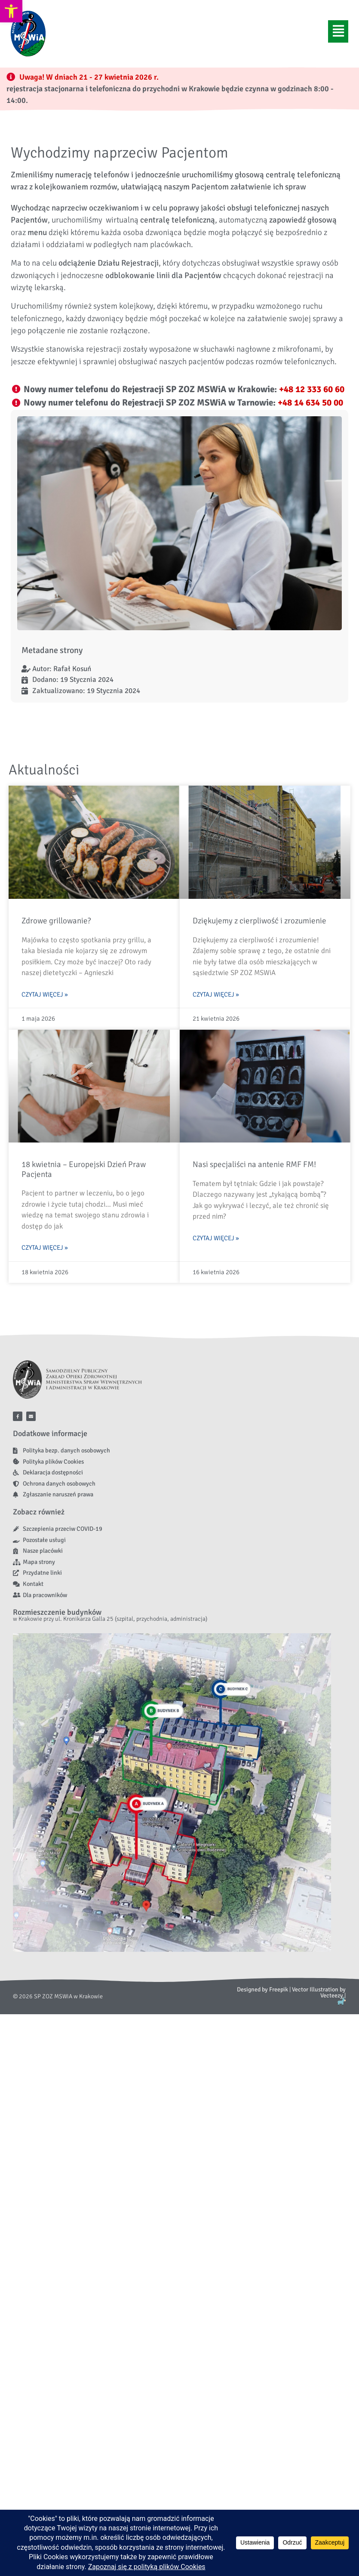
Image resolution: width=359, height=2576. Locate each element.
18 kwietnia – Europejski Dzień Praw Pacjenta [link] (83, 1169)
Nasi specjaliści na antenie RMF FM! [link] (254, 1164)
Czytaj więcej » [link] (44, 994)
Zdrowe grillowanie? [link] (56, 921)
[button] (338, 31)
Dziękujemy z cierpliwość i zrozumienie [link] (259, 921)
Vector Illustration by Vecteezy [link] (319, 1992)
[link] (11, 11)
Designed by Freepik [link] (262, 1989)
